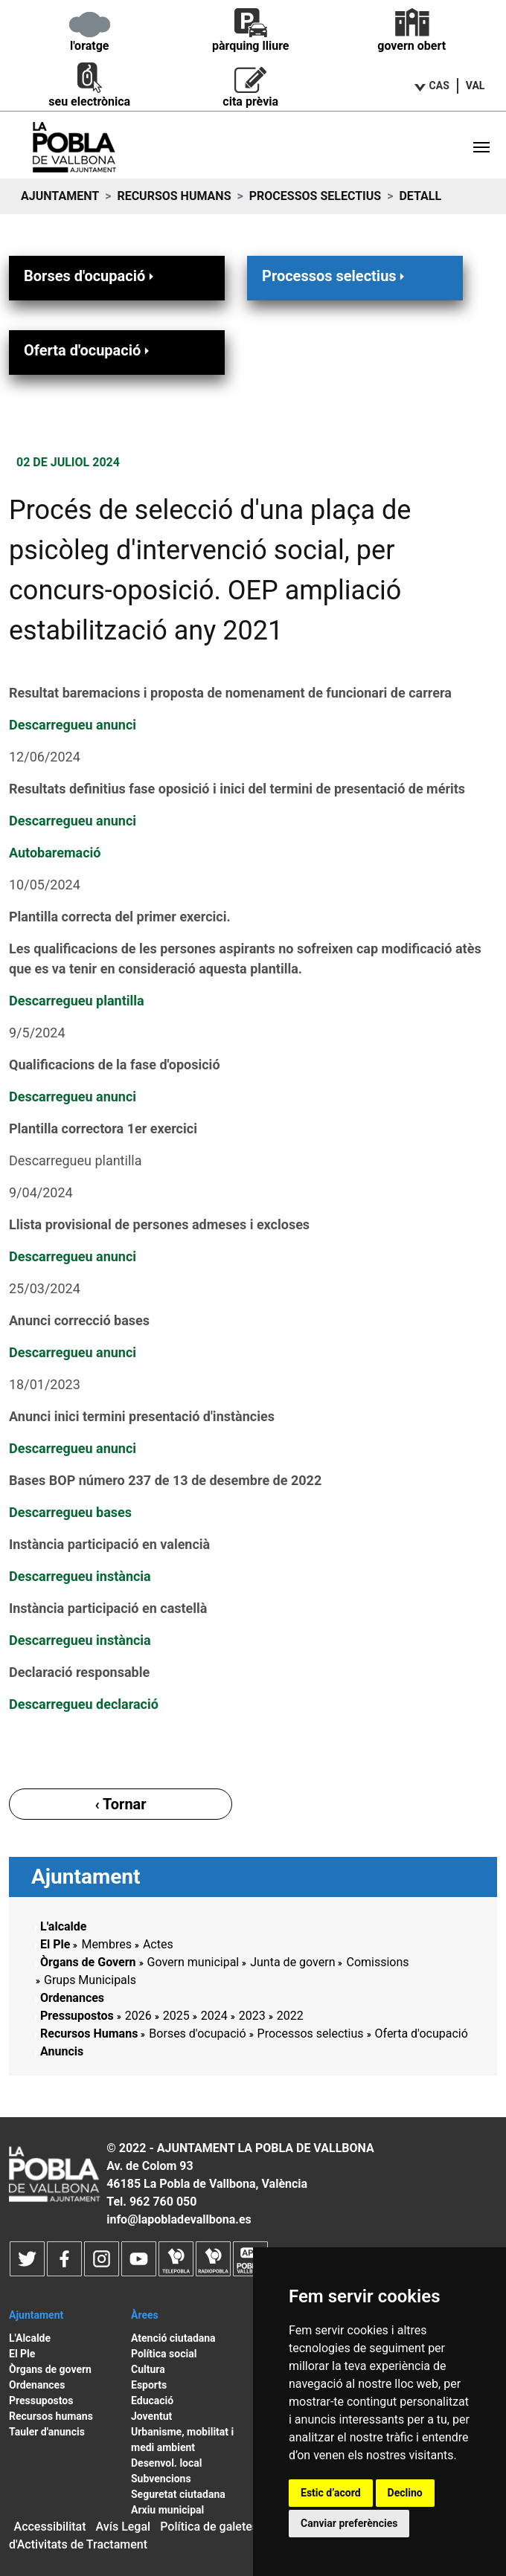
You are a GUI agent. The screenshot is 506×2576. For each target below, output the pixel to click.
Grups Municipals (90, 1980)
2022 (290, 2016)
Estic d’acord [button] (331, 2493)
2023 (252, 2016)
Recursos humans (51, 2416)
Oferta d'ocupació (88, 350)
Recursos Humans (174, 196)
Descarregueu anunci (72, 724)
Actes (158, 1944)
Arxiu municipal (167, 2510)
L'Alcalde (30, 2338)
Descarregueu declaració (83, 1704)
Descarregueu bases (70, 1512)
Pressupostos (77, 2016)
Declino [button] (405, 2493)
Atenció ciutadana (173, 2338)
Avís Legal (123, 2526)
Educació (152, 2400)
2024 (214, 2016)
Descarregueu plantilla (76, 1000)
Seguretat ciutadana (178, 2494)
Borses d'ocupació (90, 275)
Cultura (148, 2369)
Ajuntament (60, 196)
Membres (106, 1944)
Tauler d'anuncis (47, 2432)
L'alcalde (63, 1926)
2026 (138, 2016)
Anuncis (61, 2051)
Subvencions (161, 2479)
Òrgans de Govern (88, 1962)
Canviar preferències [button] (349, 2523)
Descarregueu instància (80, 1576)
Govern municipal (193, 1962)
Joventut (151, 2416)
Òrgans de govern (50, 2369)
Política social (163, 2354)
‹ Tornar (120, 1804)
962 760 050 (163, 2202)
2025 (176, 2016)
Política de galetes (209, 2526)
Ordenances (72, 1998)
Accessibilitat (50, 2526)
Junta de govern (292, 1962)
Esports (149, 2385)
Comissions (377, 1962)
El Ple (55, 1944)
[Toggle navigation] (481, 147)
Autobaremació (55, 852)
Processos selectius (315, 196)
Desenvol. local (166, 2463)
